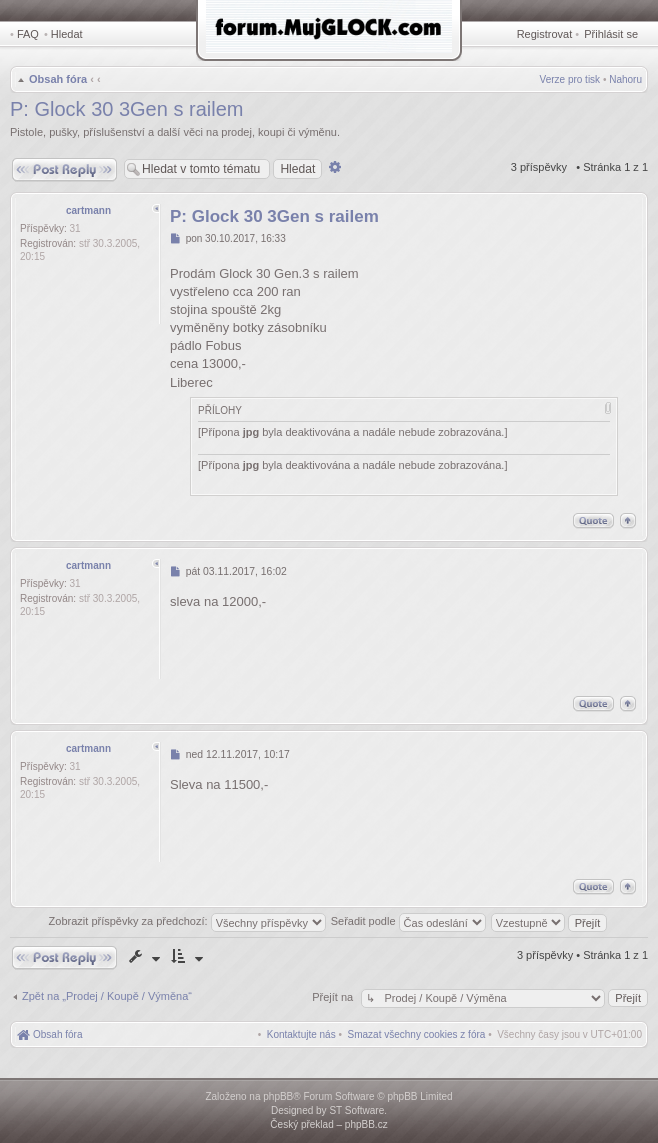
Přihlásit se (611, 34)
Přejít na (334, 997)
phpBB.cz (366, 1124)
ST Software (356, 1110)
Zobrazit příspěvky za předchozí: (187, 921)
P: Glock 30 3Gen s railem (126, 109)
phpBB (278, 1096)
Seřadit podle (408, 921)
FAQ (28, 34)
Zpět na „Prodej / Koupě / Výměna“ (107, 996)
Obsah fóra (58, 79)
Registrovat (545, 34)
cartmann (88, 210)
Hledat (67, 34)
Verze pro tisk (570, 79)
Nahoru (625, 79)
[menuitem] (417, 1034)
